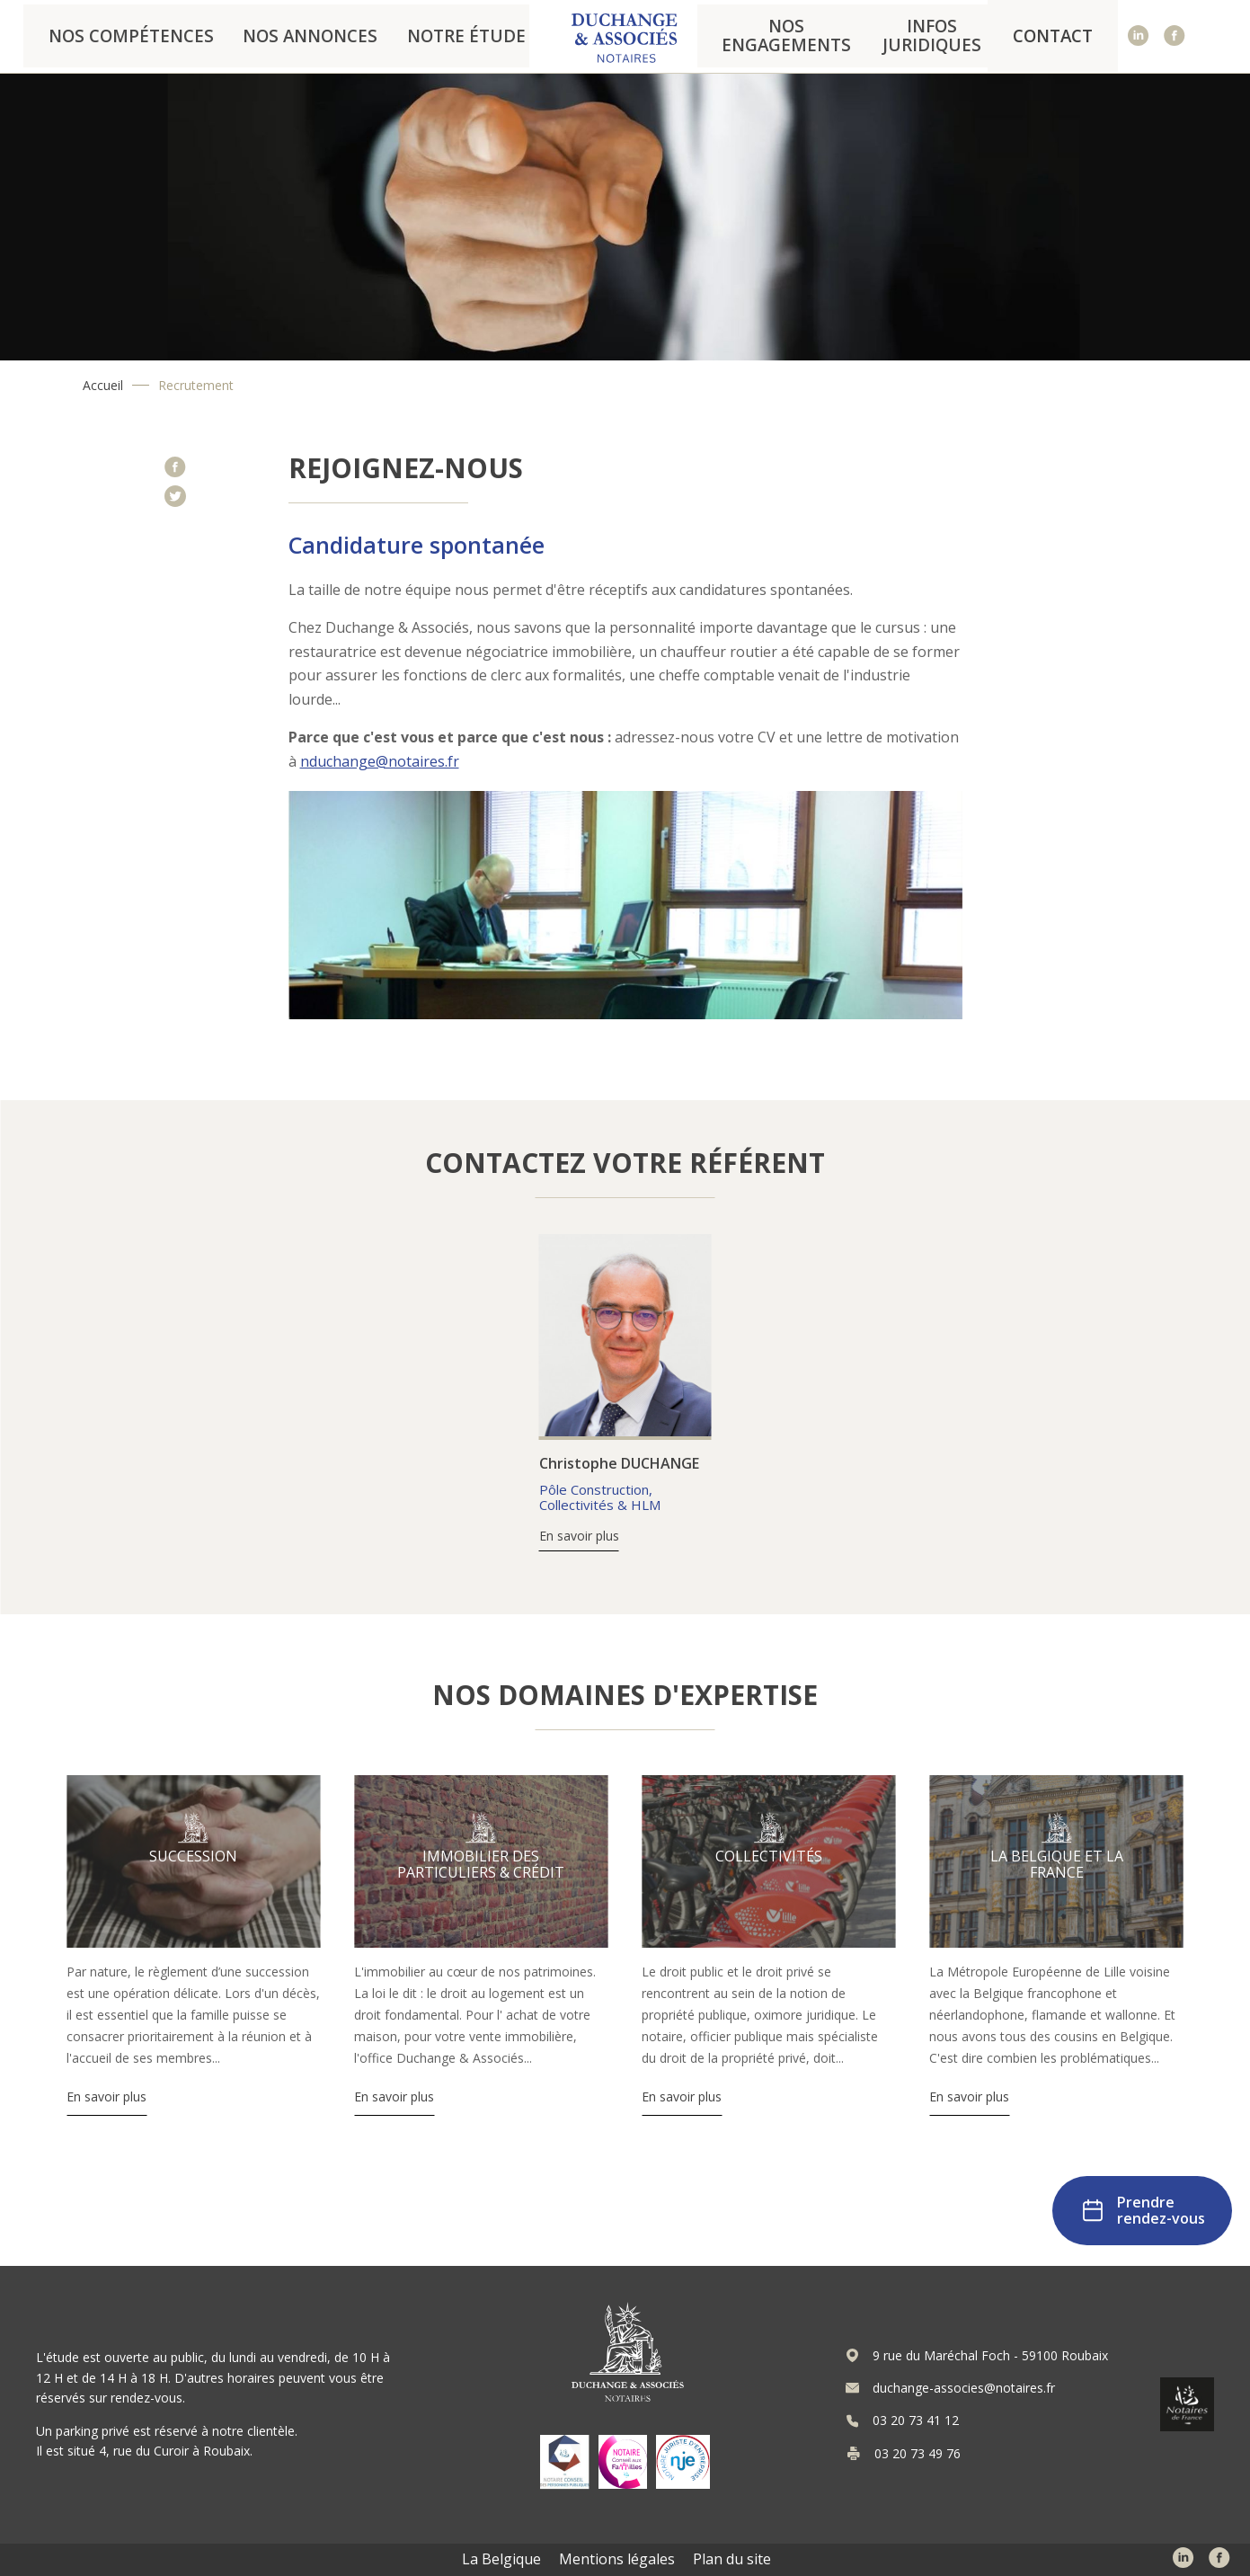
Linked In (1139, 36)
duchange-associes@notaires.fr (964, 2388)
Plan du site (732, 2559)
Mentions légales (617, 2559)
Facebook (1175, 36)
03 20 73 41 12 (916, 2420)
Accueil (103, 385)
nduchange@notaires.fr (379, 761)
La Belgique (501, 2559)
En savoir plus (579, 1536)
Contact (1068, 36)
